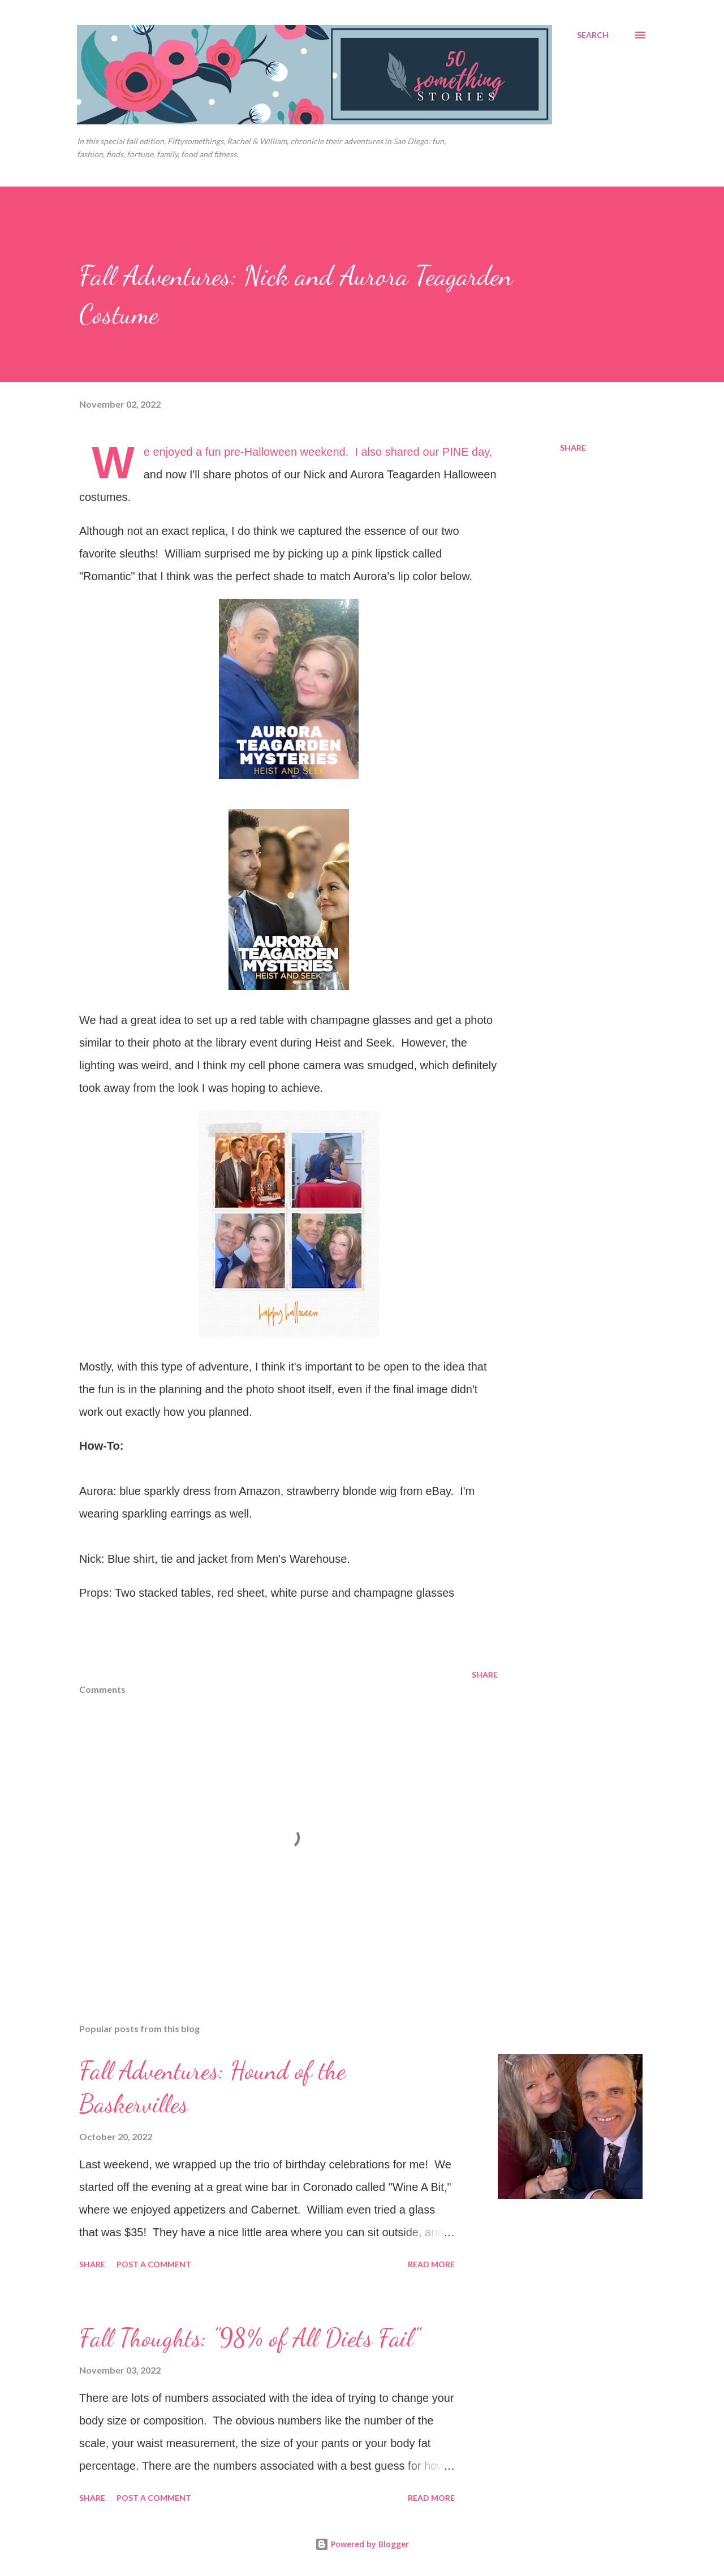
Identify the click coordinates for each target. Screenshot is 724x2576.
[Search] (593, 35)
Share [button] (573, 447)
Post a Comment (154, 2264)
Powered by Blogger (362, 2544)
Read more (431, 2264)
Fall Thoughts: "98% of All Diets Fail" (249, 2338)
